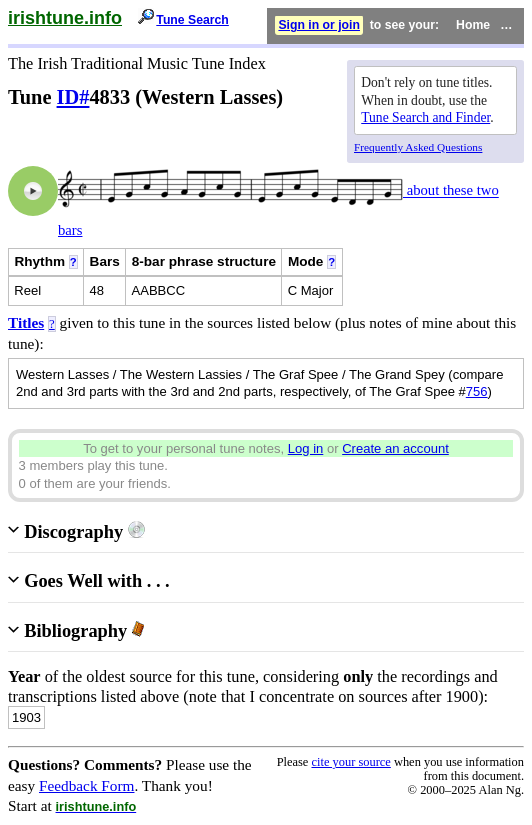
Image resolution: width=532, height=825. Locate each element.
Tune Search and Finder (425, 117)
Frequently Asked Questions (418, 147)
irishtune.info (65, 18)
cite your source (350, 762)
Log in (306, 448)
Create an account (395, 448)
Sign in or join (319, 25)
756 (477, 391)
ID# (73, 97)
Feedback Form (87, 785)
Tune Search (192, 20)
